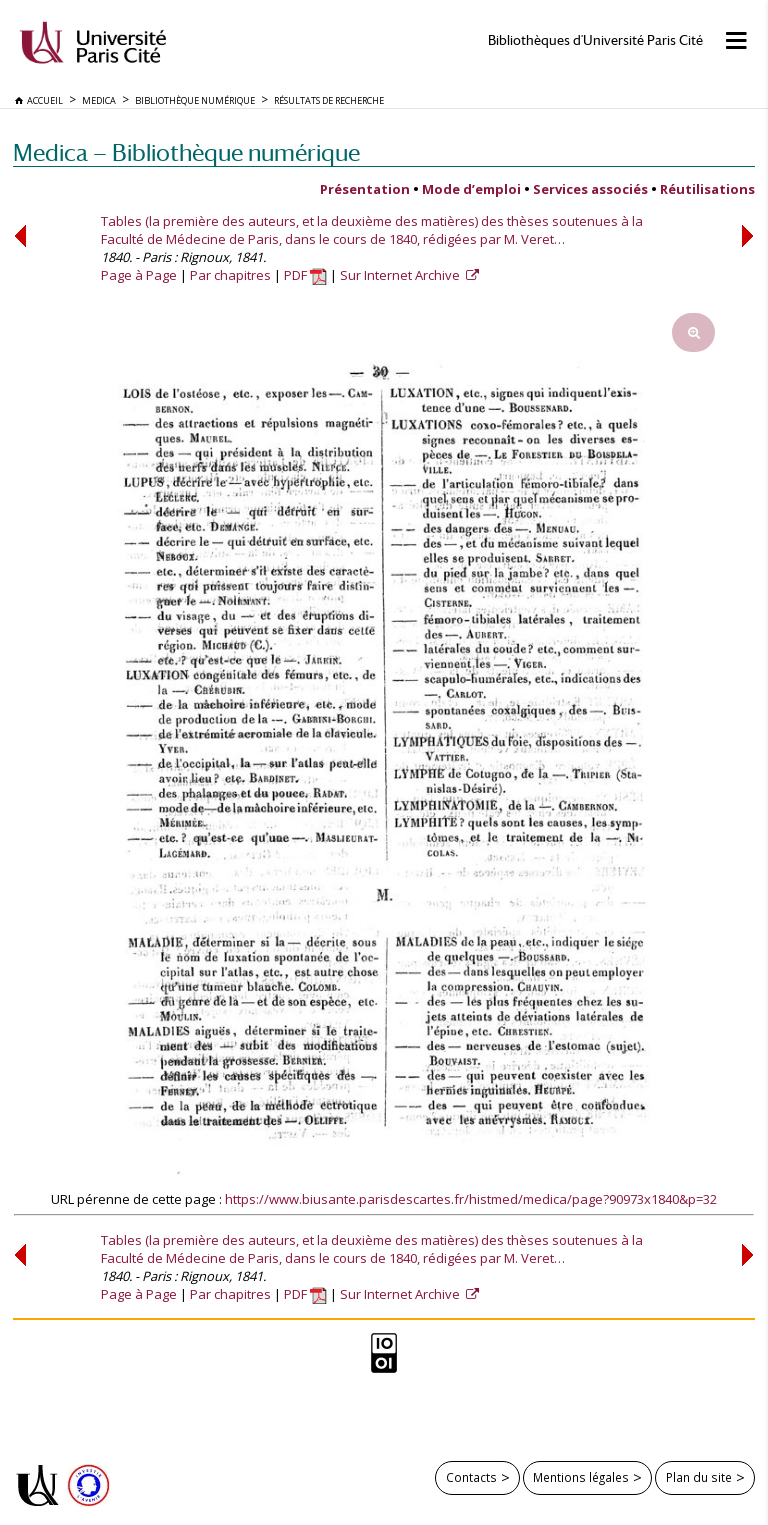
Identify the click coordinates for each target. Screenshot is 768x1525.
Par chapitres (230, 275)
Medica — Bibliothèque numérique (186, 152)
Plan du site (699, 1477)
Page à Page (139, 275)
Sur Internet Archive (401, 275)
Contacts (471, 1477)
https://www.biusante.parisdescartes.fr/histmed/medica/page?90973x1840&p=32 (471, 1199)
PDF (305, 275)
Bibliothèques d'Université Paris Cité (595, 40)
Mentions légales (581, 1477)
